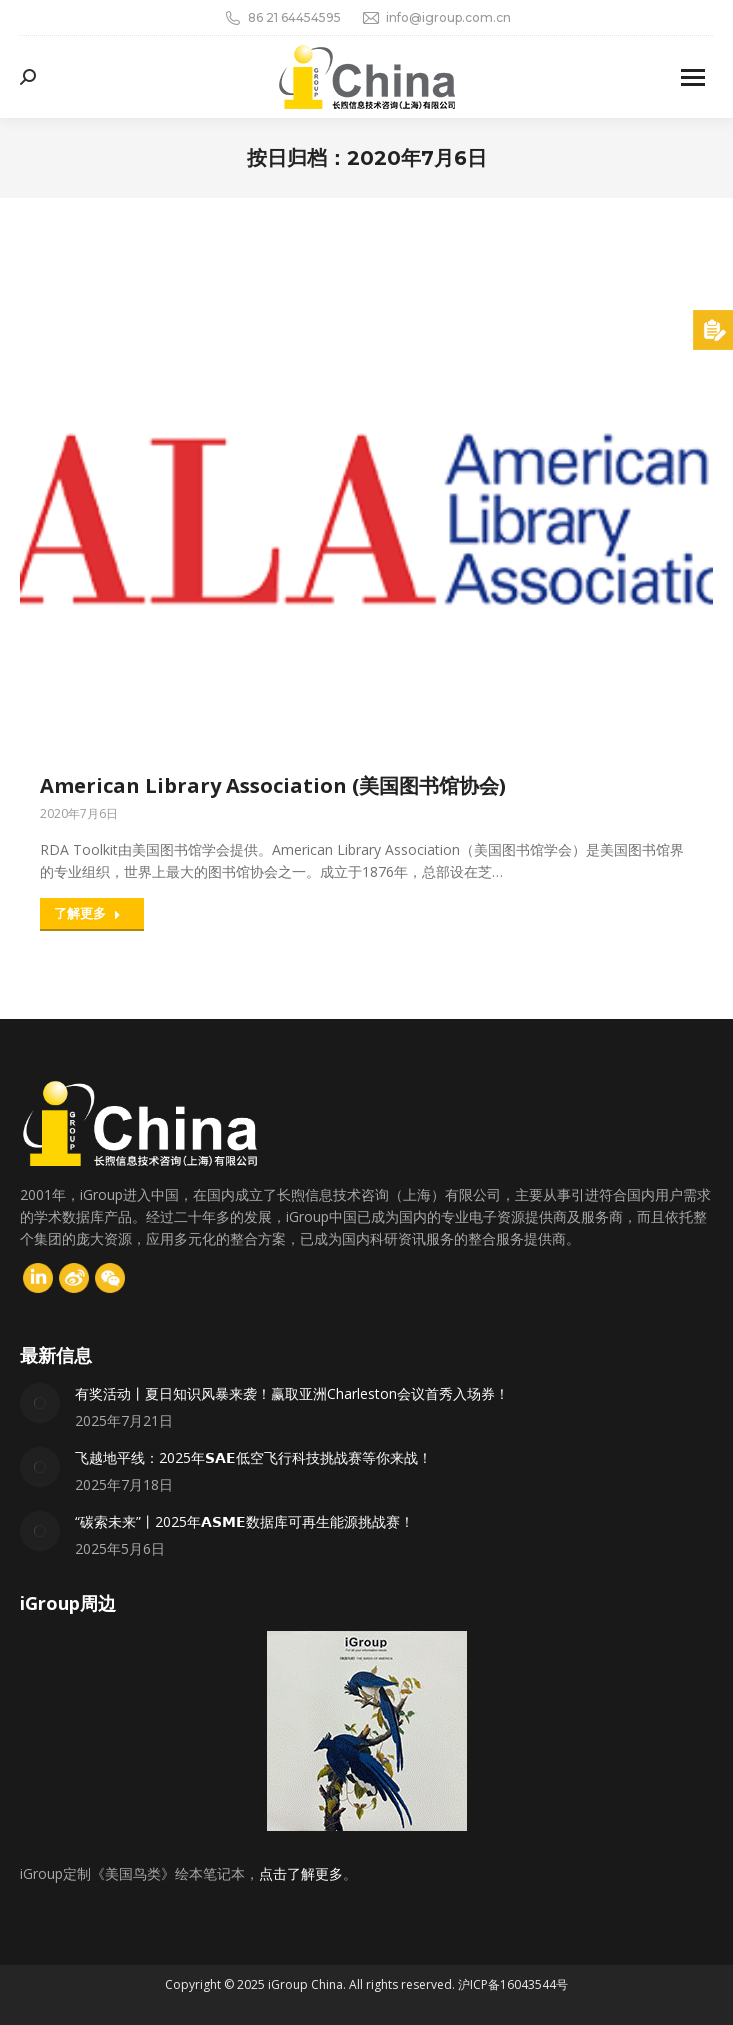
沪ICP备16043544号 (513, 1984)
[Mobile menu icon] (693, 77)
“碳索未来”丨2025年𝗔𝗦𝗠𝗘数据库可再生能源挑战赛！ (244, 1521)
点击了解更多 (301, 1873)
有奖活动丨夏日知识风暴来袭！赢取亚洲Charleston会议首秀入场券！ (292, 1393)
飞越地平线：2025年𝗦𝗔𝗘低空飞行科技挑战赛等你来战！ (253, 1457)
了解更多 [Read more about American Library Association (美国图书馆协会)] (87, 913)
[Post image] (40, 1403)
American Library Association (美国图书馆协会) (273, 785)
